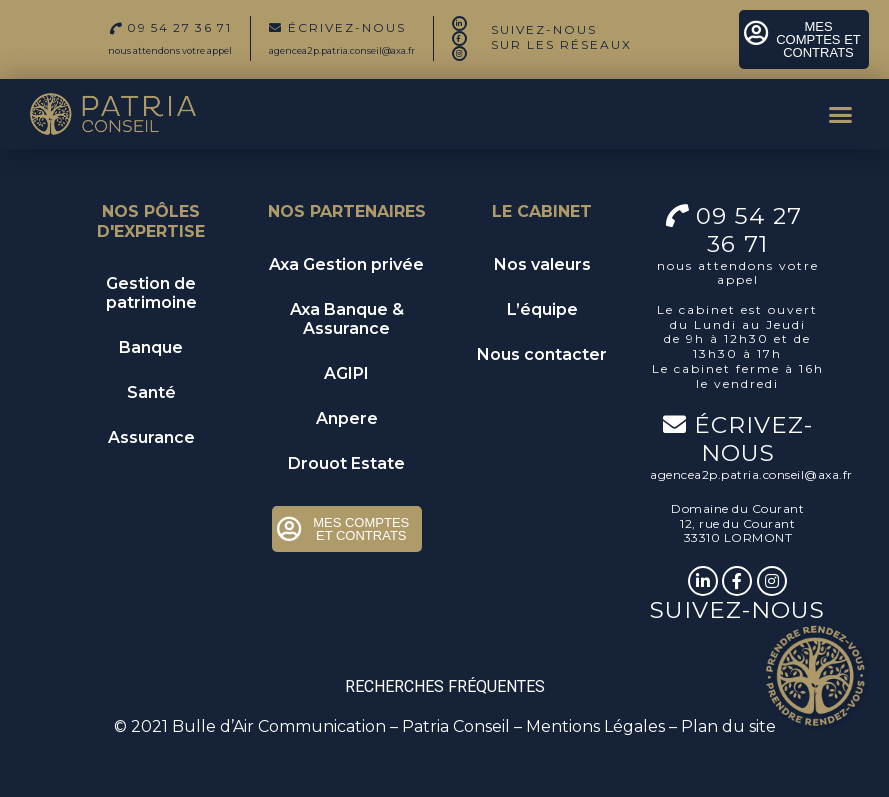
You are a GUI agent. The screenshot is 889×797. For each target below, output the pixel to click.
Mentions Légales (595, 726)
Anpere (347, 418)
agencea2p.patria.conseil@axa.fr (342, 50)
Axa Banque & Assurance (347, 319)
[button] (840, 114)
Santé (151, 392)
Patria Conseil (456, 726)
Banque (151, 347)
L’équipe (542, 309)
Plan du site (728, 726)
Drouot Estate (346, 463)
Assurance (151, 437)
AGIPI (346, 373)
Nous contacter (542, 354)
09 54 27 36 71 (753, 230)
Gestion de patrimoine (151, 293)
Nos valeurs (542, 264)
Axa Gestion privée (346, 264)
